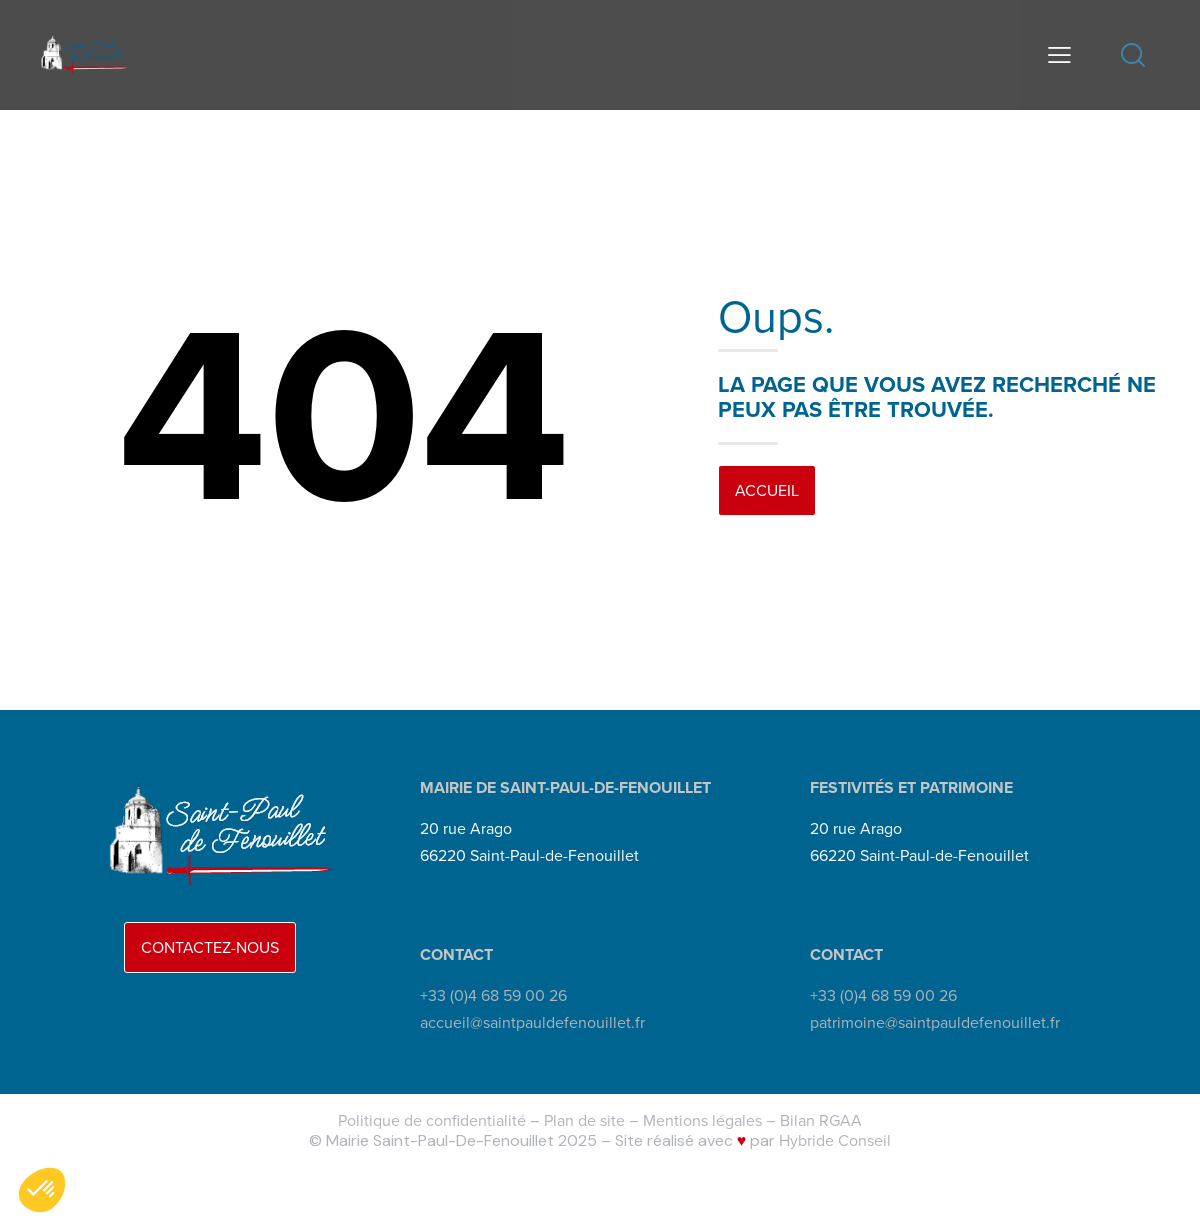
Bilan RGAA (821, 1120)
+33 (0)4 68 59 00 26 (493, 995)
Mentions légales (702, 1120)
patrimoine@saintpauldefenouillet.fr (935, 1022)
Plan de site (584, 1120)
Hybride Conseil (835, 1140)
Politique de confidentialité (432, 1120)
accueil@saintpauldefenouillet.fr (532, 1022)
